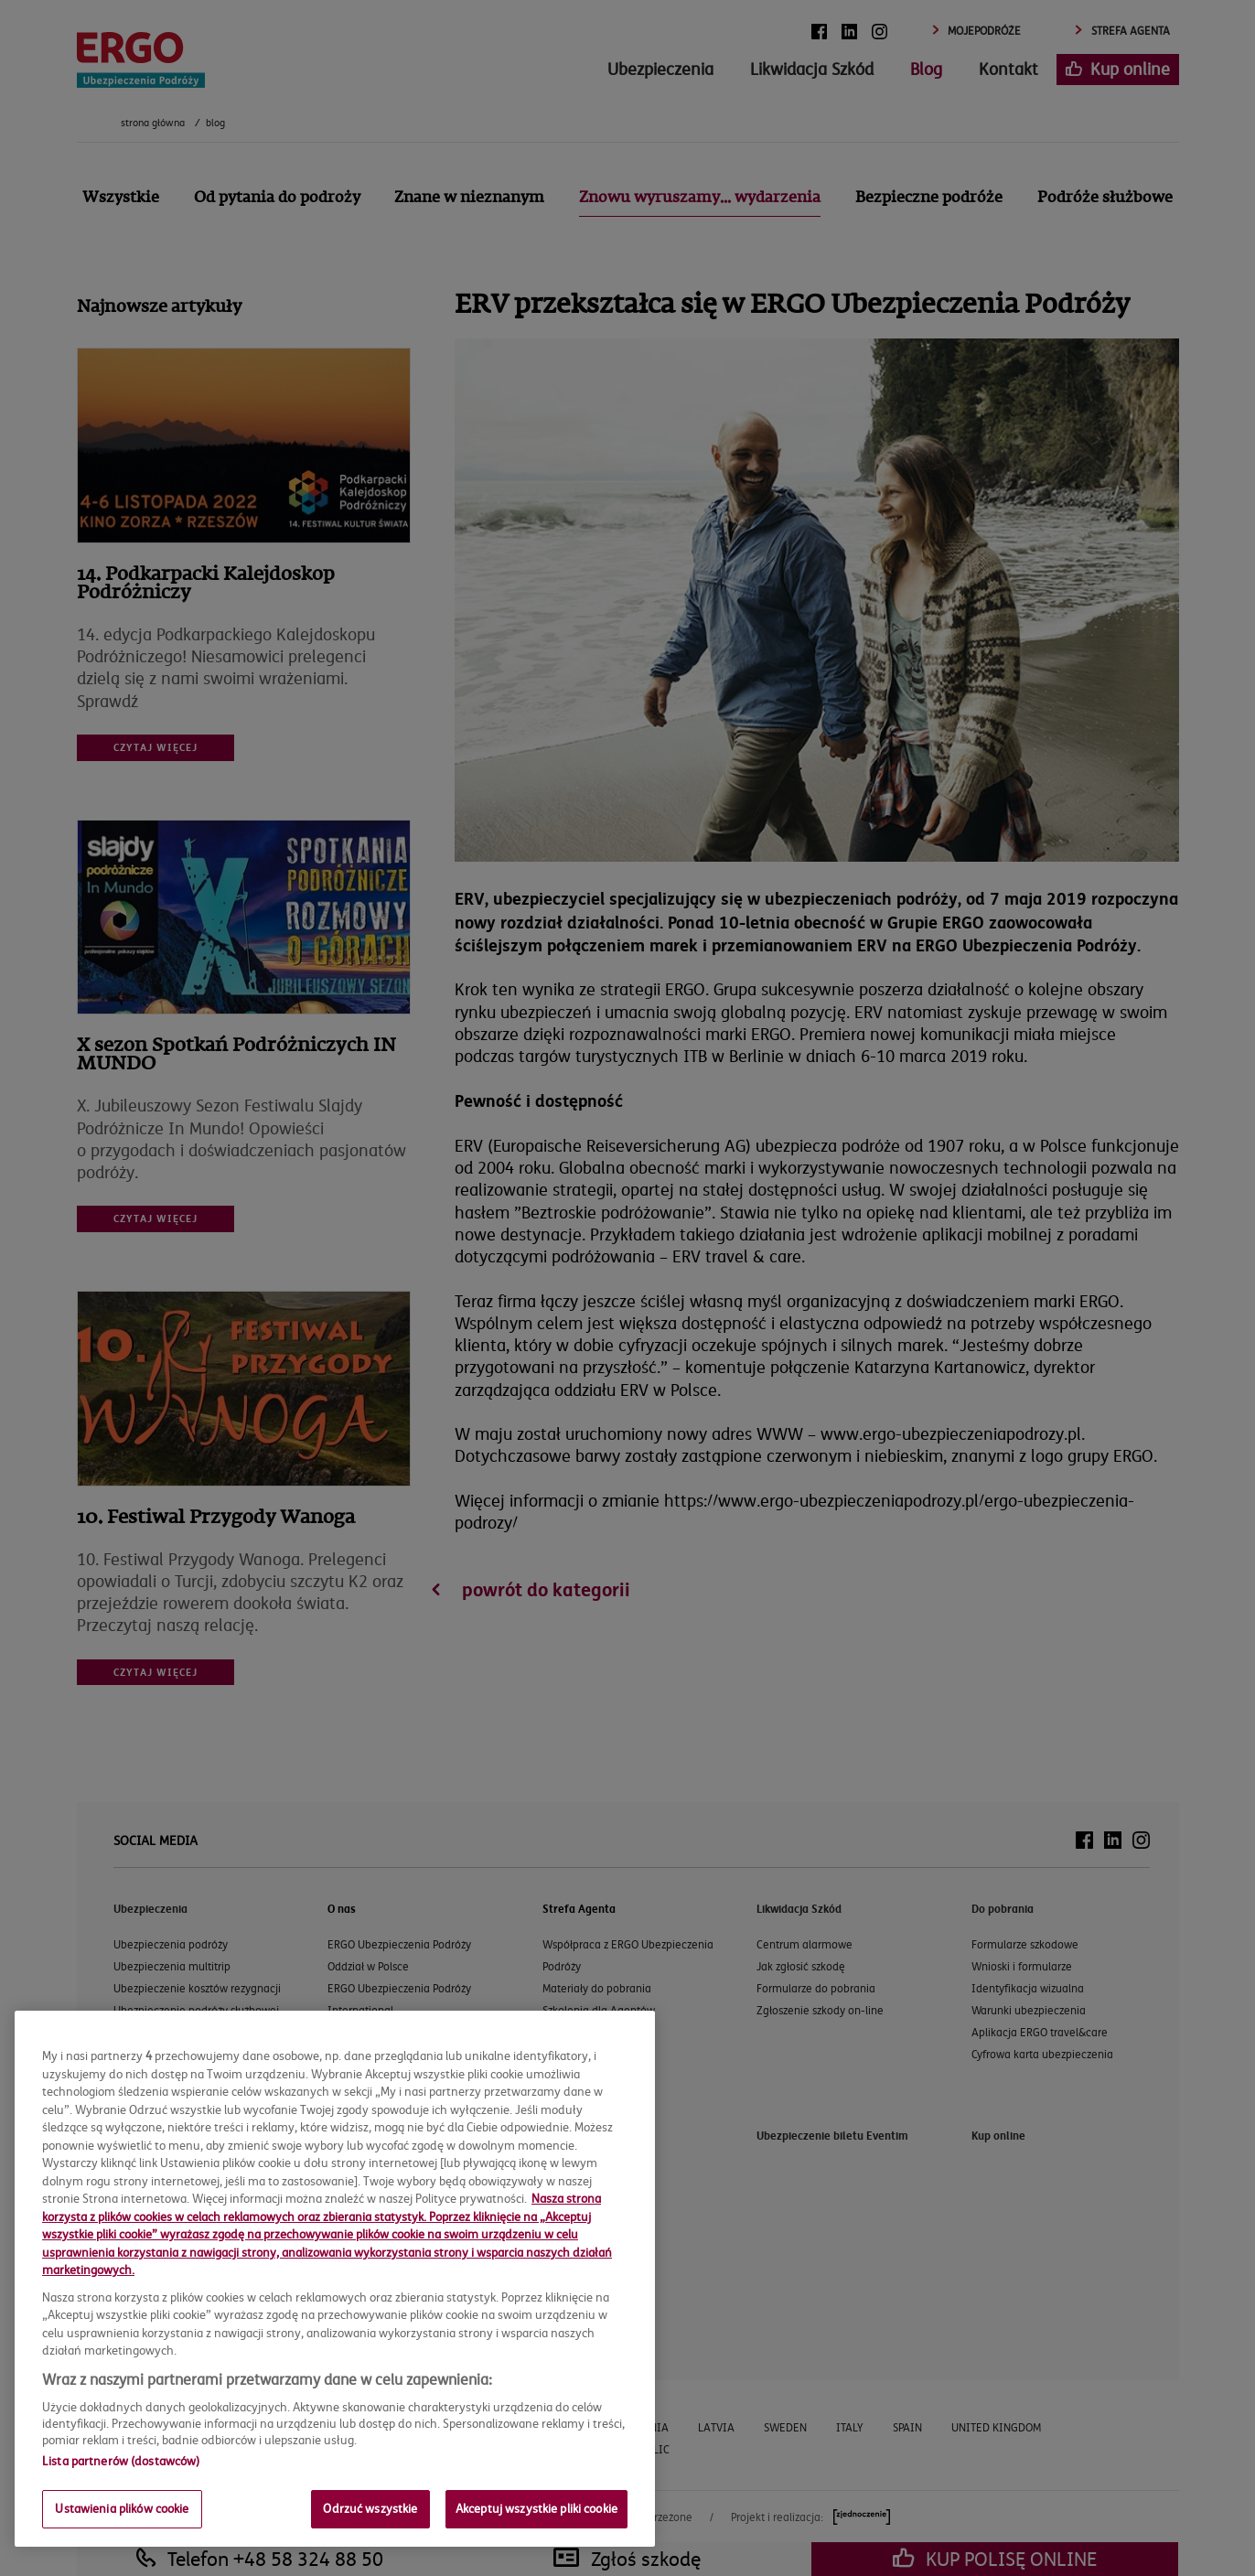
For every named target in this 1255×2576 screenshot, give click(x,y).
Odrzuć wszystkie (370, 2508)
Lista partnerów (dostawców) (121, 2461)
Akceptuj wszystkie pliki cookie (536, 2508)
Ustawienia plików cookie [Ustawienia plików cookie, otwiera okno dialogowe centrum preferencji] (121, 2508)
